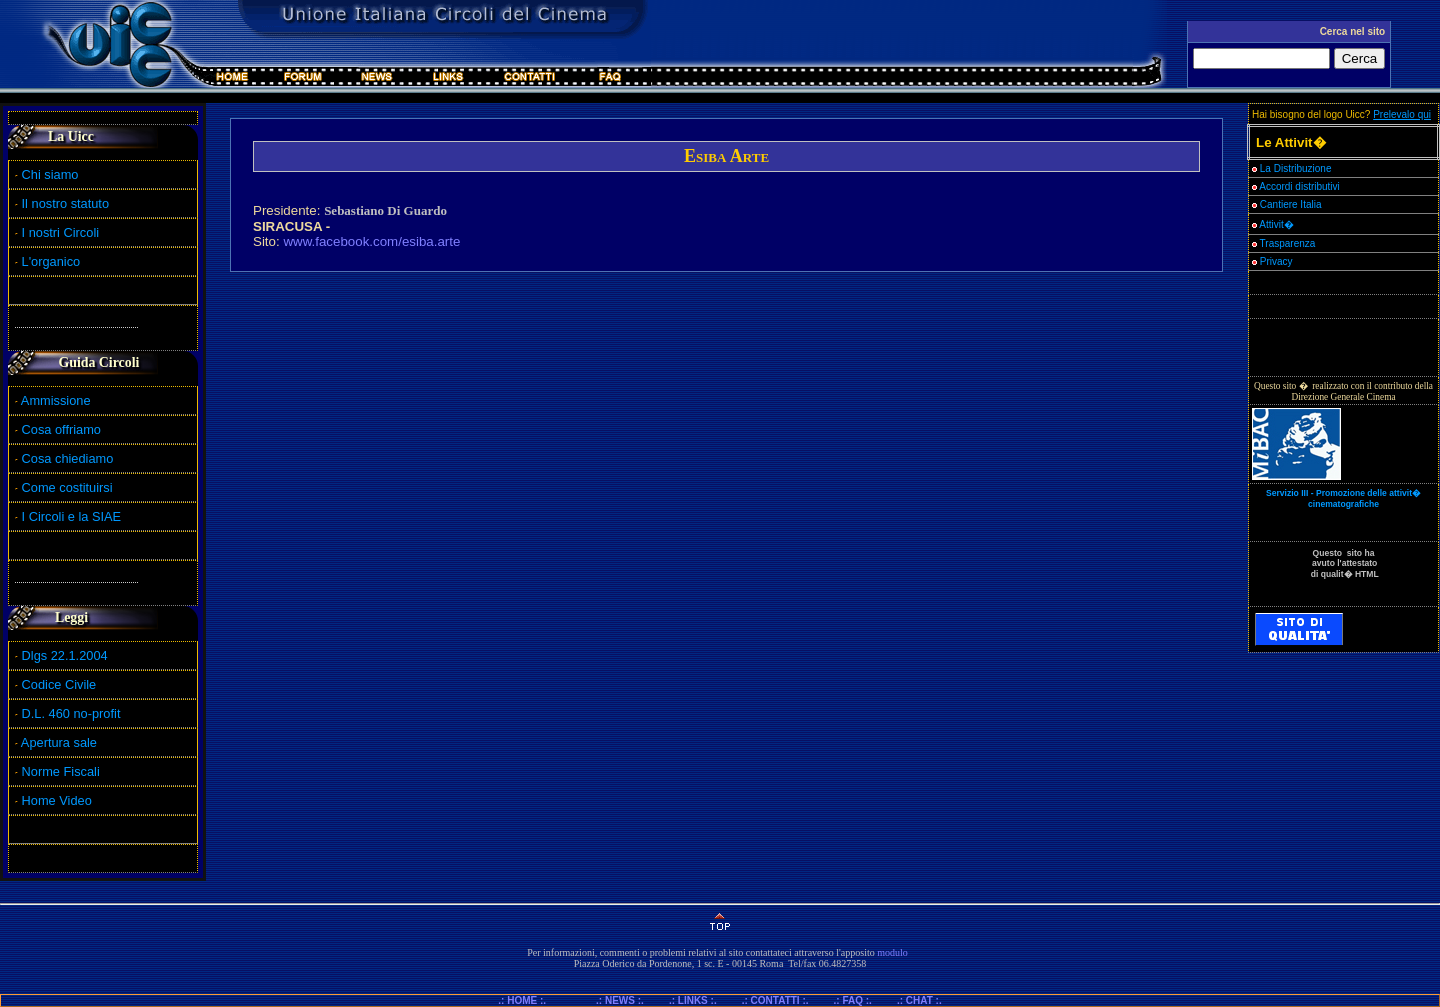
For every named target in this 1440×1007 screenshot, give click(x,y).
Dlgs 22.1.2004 (65, 655)
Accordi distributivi (1299, 186)
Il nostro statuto (62, 203)
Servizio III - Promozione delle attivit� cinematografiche (1343, 498)
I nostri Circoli (57, 232)
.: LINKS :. (693, 1000)
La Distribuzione (1296, 168)
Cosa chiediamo (68, 458)
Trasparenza (1283, 243)
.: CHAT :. (919, 1000)
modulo (892, 952)
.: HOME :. (530, 1000)
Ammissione (56, 400)
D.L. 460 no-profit (69, 713)
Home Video (59, 800)
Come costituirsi (67, 487)
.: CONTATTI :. (775, 1000)
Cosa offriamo (61, 429)
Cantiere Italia (1291, 204)
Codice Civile (59, 684)
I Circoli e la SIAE (72, 516)
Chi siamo (46, 174)
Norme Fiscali (57, 771)
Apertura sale (59, 742)
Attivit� (1273, 224)
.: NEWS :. (620, 1000)
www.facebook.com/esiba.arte (371, 241)
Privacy (1272, 261)
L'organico (47, 261)
